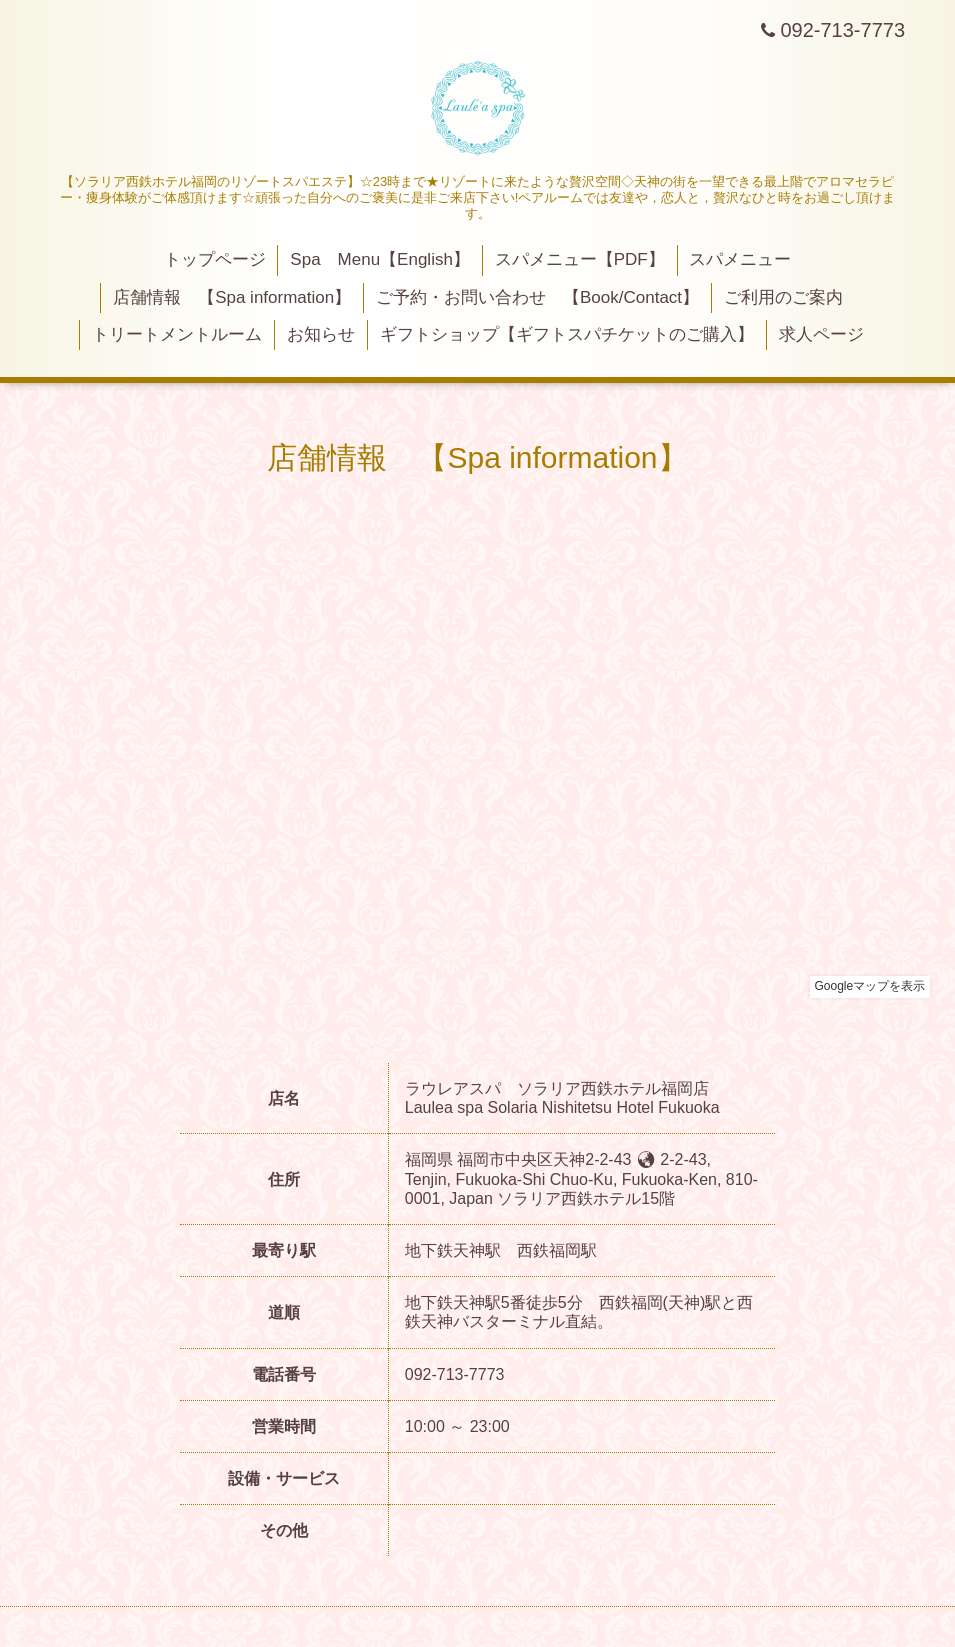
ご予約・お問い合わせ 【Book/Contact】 (537, 297)
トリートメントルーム (177, 334)
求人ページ (821, 334)
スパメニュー (740, 259)
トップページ (215, 259)
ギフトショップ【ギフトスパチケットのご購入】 (567, 334)
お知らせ (321, 334)
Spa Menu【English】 (380, 259)
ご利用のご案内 (783, 297)
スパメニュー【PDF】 (580, 259)
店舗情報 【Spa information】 (232, 297)
